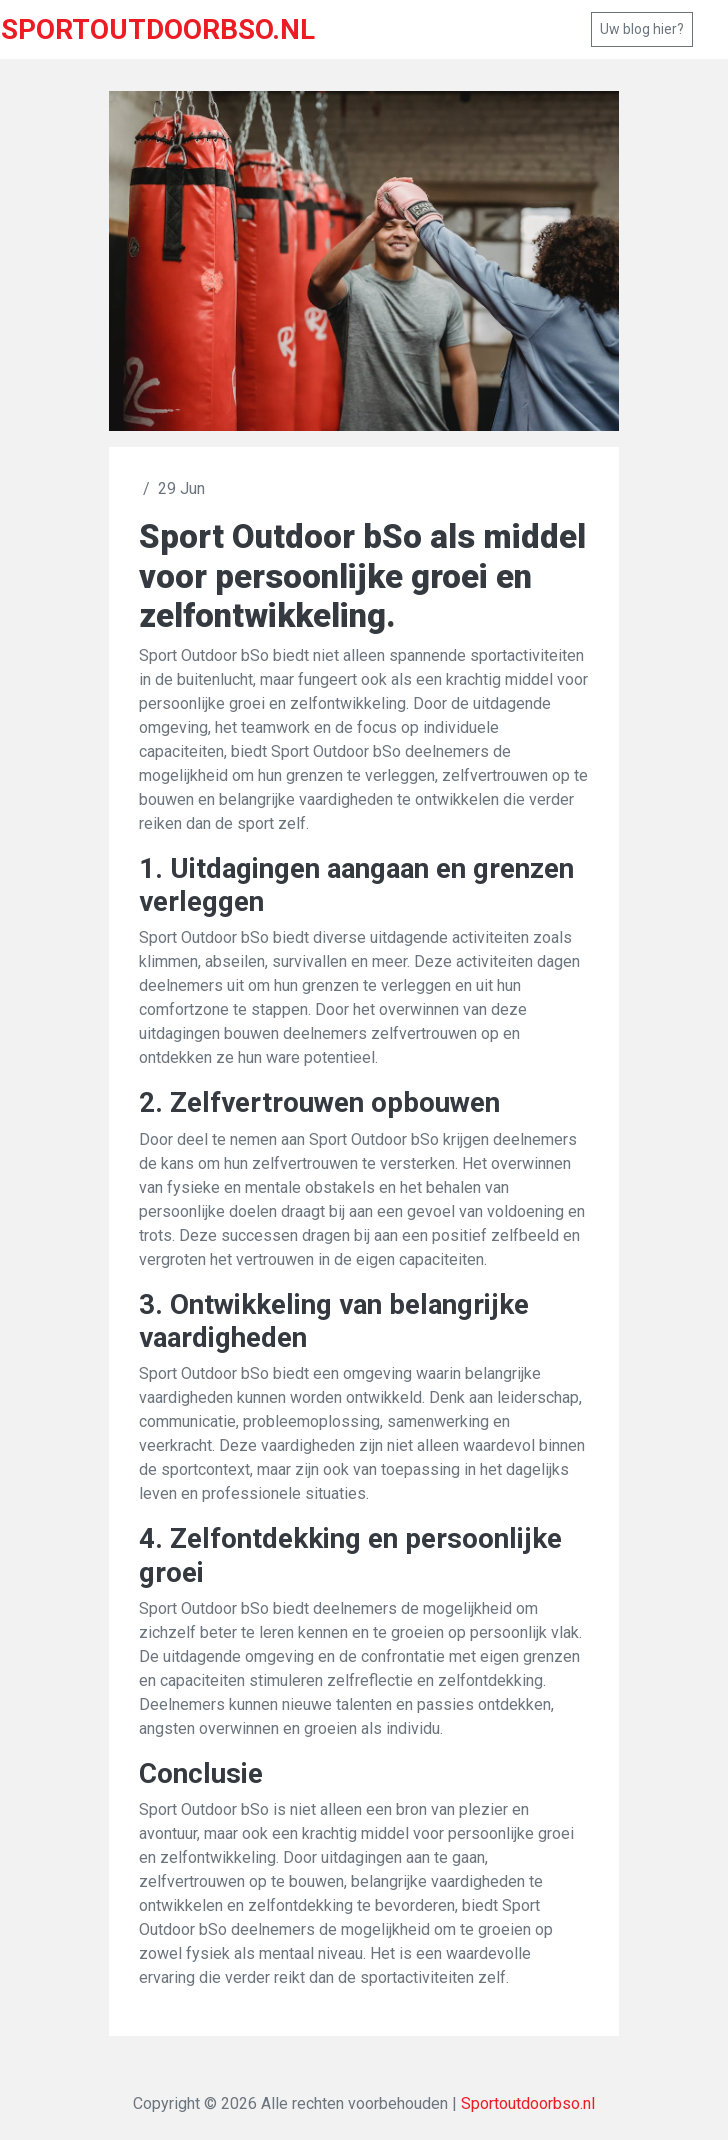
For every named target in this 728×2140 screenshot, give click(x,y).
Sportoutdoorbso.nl (528, 2103)
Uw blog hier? (642, 29)
